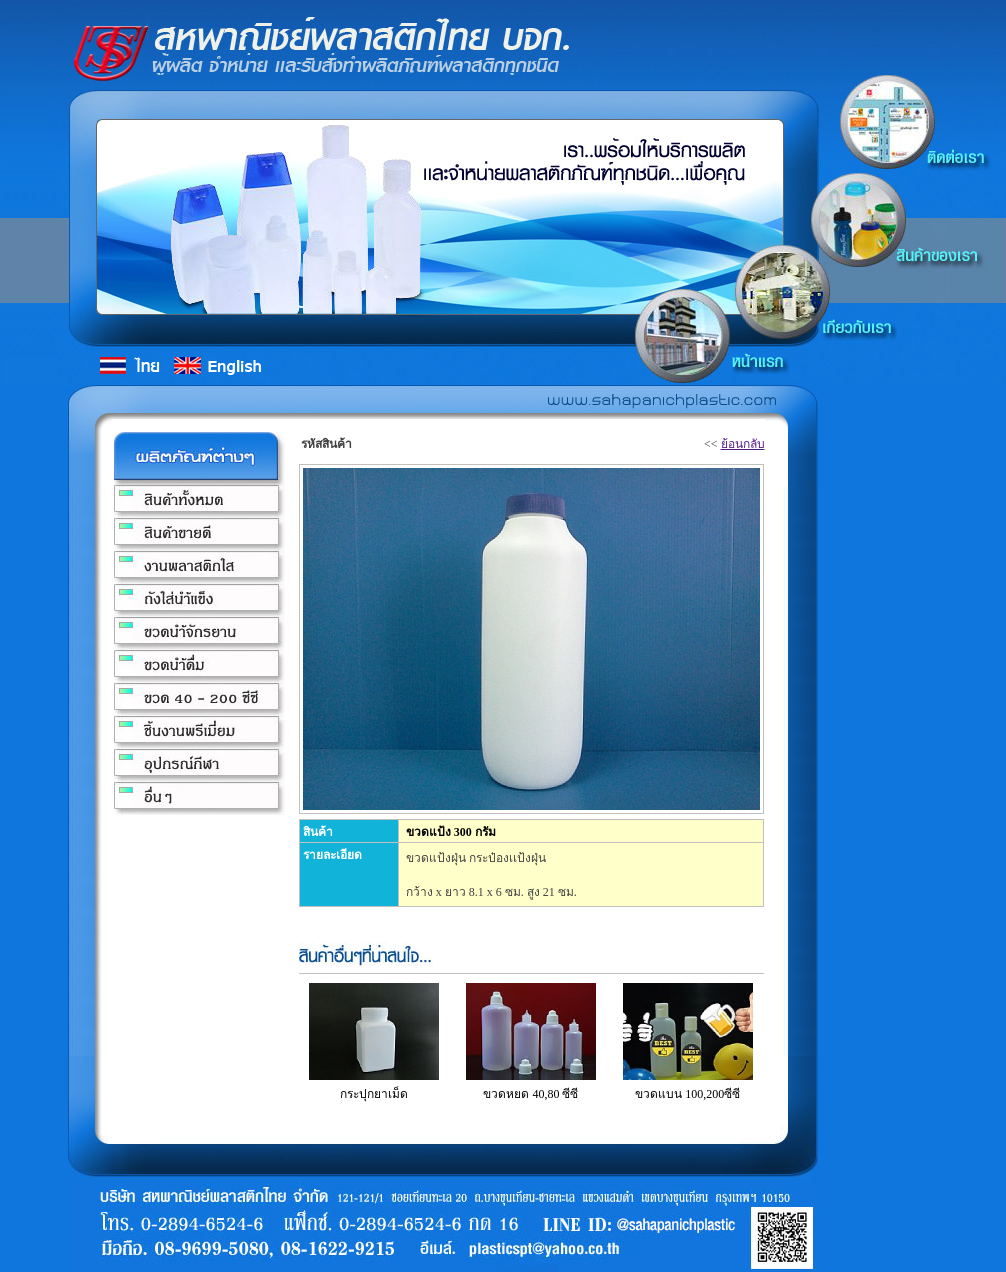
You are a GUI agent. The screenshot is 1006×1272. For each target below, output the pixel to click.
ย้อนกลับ (743, 444)
